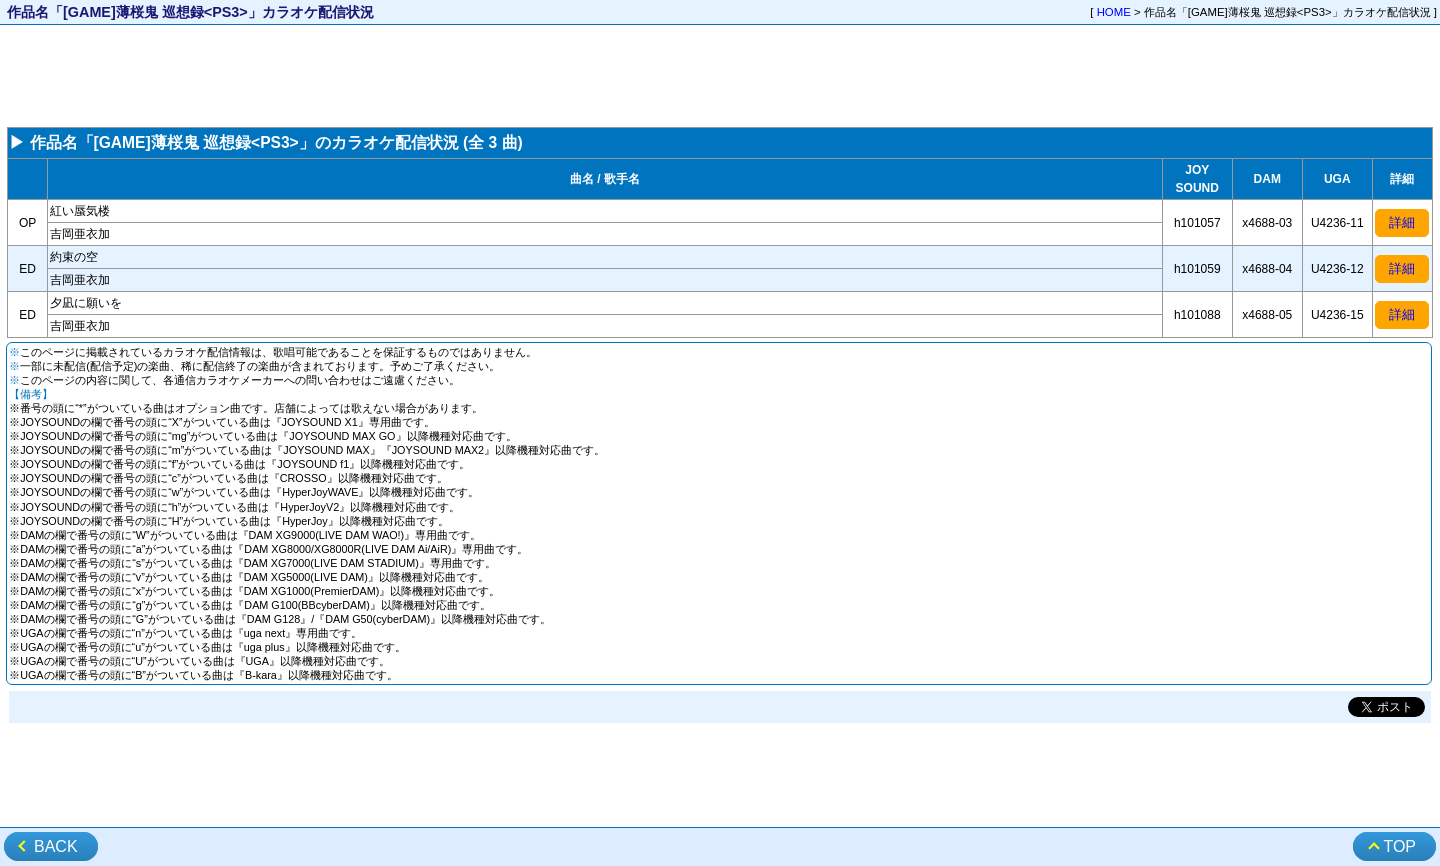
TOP (1399, 846)
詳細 (1402, 222)
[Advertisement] (720, 76)
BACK (56, 846)
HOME (1114, 12)
